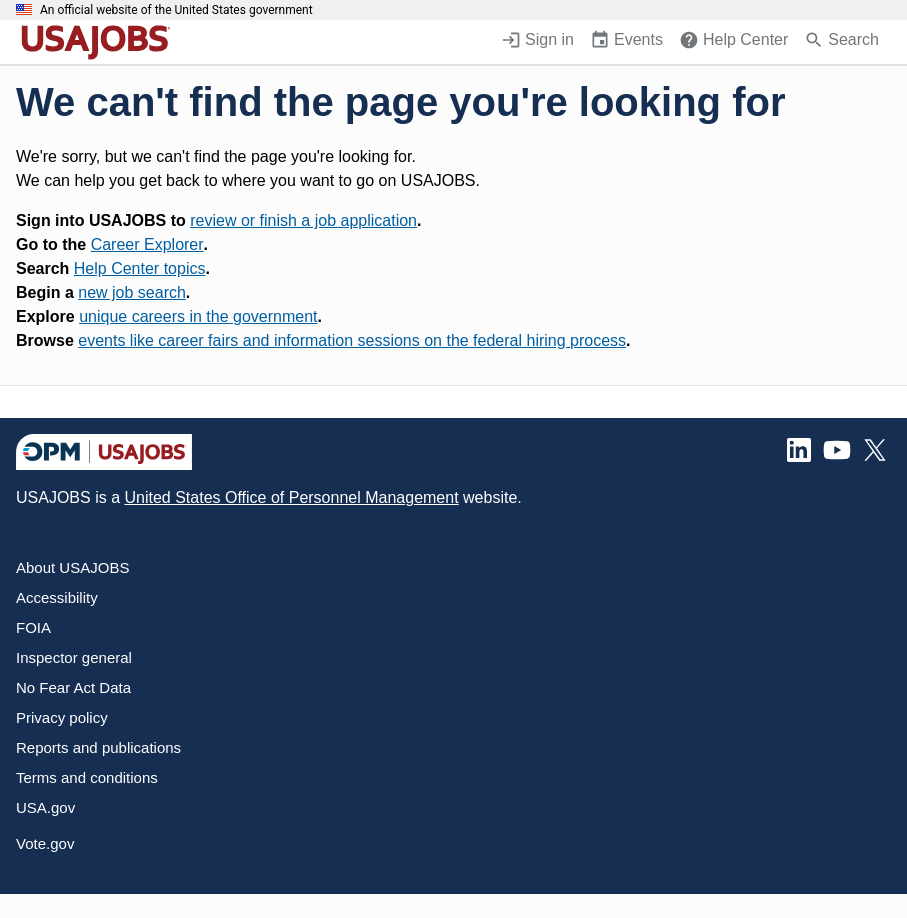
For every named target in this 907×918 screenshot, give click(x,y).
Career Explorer (147, 244)
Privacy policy (62, 717)
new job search (132, 292)
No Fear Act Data (73, 687)
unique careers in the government (198, 316)
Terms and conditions (87, 777)
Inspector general (74, 657)
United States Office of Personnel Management (291, 497)
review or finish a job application (303, 220)
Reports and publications (98, 747)
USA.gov (45, 807)
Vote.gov (45, 843)
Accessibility (57, 597)
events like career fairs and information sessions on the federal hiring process (352, 340)
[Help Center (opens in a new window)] (733, 42)
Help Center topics (140, 268)
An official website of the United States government (176, 10)
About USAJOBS (72, 567)
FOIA (33, 627)
